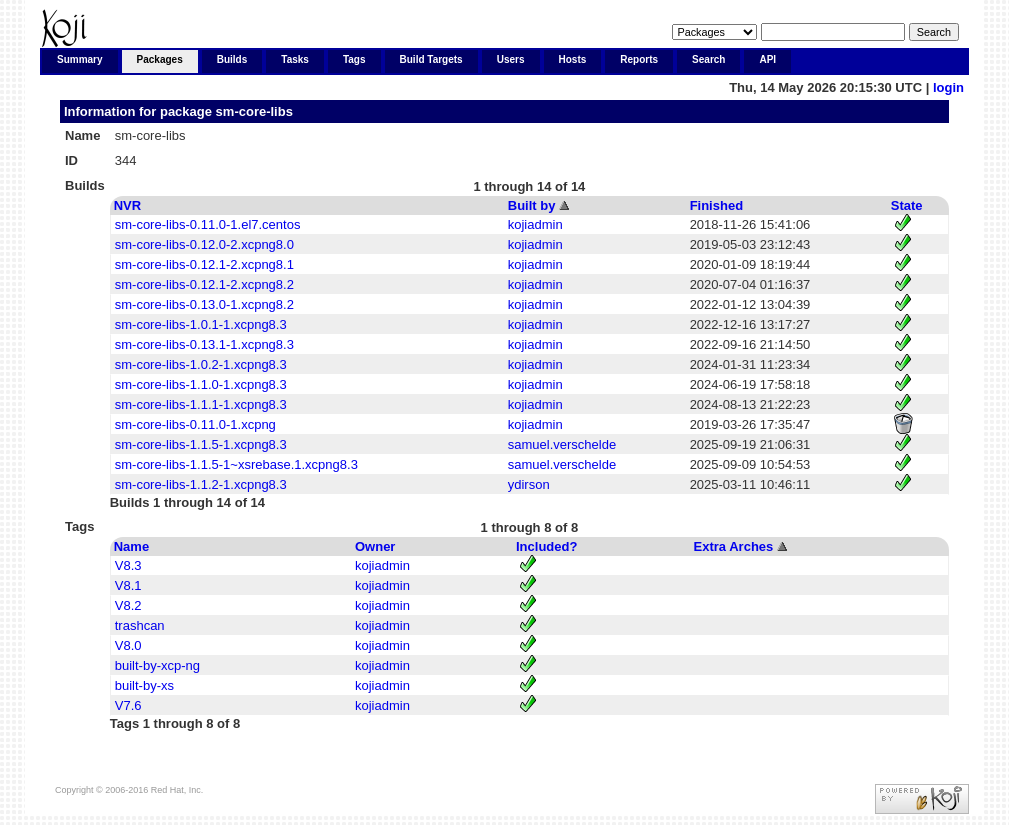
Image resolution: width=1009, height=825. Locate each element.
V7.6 (128, 705)
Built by (532, 205)
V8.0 (128, 645)
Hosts (573, 59)
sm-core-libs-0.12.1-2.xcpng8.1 (204, 264)
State (907, 205)
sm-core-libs (254, 111)
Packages (160, 59)
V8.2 (128, 605)
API (767, 59)
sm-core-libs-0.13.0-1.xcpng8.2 (204, 304)
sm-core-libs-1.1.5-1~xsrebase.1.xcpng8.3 (236, 464)
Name (131, 546)
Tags (354, 59)
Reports (639, 59)
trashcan (140, 625)
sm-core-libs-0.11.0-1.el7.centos (208, 224)
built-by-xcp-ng (157, 665)
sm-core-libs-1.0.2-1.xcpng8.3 (201, 364)
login (948, 87)
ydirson (529, 484)
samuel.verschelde (562, 444)
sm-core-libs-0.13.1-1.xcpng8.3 (204, 344)
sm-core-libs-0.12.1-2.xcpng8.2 (204, 284)
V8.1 (128, 585)
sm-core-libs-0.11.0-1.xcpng (195, 424)
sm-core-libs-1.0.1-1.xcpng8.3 (201, 324)
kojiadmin (535, 224)
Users (511, 59)
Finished (716, 205)
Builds (232, 59)
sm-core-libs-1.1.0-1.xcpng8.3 (201, 384)
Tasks (295, 59)
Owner (375, 546)
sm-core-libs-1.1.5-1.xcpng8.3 (201, 444)
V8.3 (128, 565)
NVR (127, 205)
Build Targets (431, 59)
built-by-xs (144, 685)
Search (708, 59)
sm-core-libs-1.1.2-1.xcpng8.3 (201, 484)
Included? (546, 546)
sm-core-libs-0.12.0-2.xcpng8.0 (204, 244)
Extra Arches (734, 546)
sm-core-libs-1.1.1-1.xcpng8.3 (201, 404)
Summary (80, 59)
